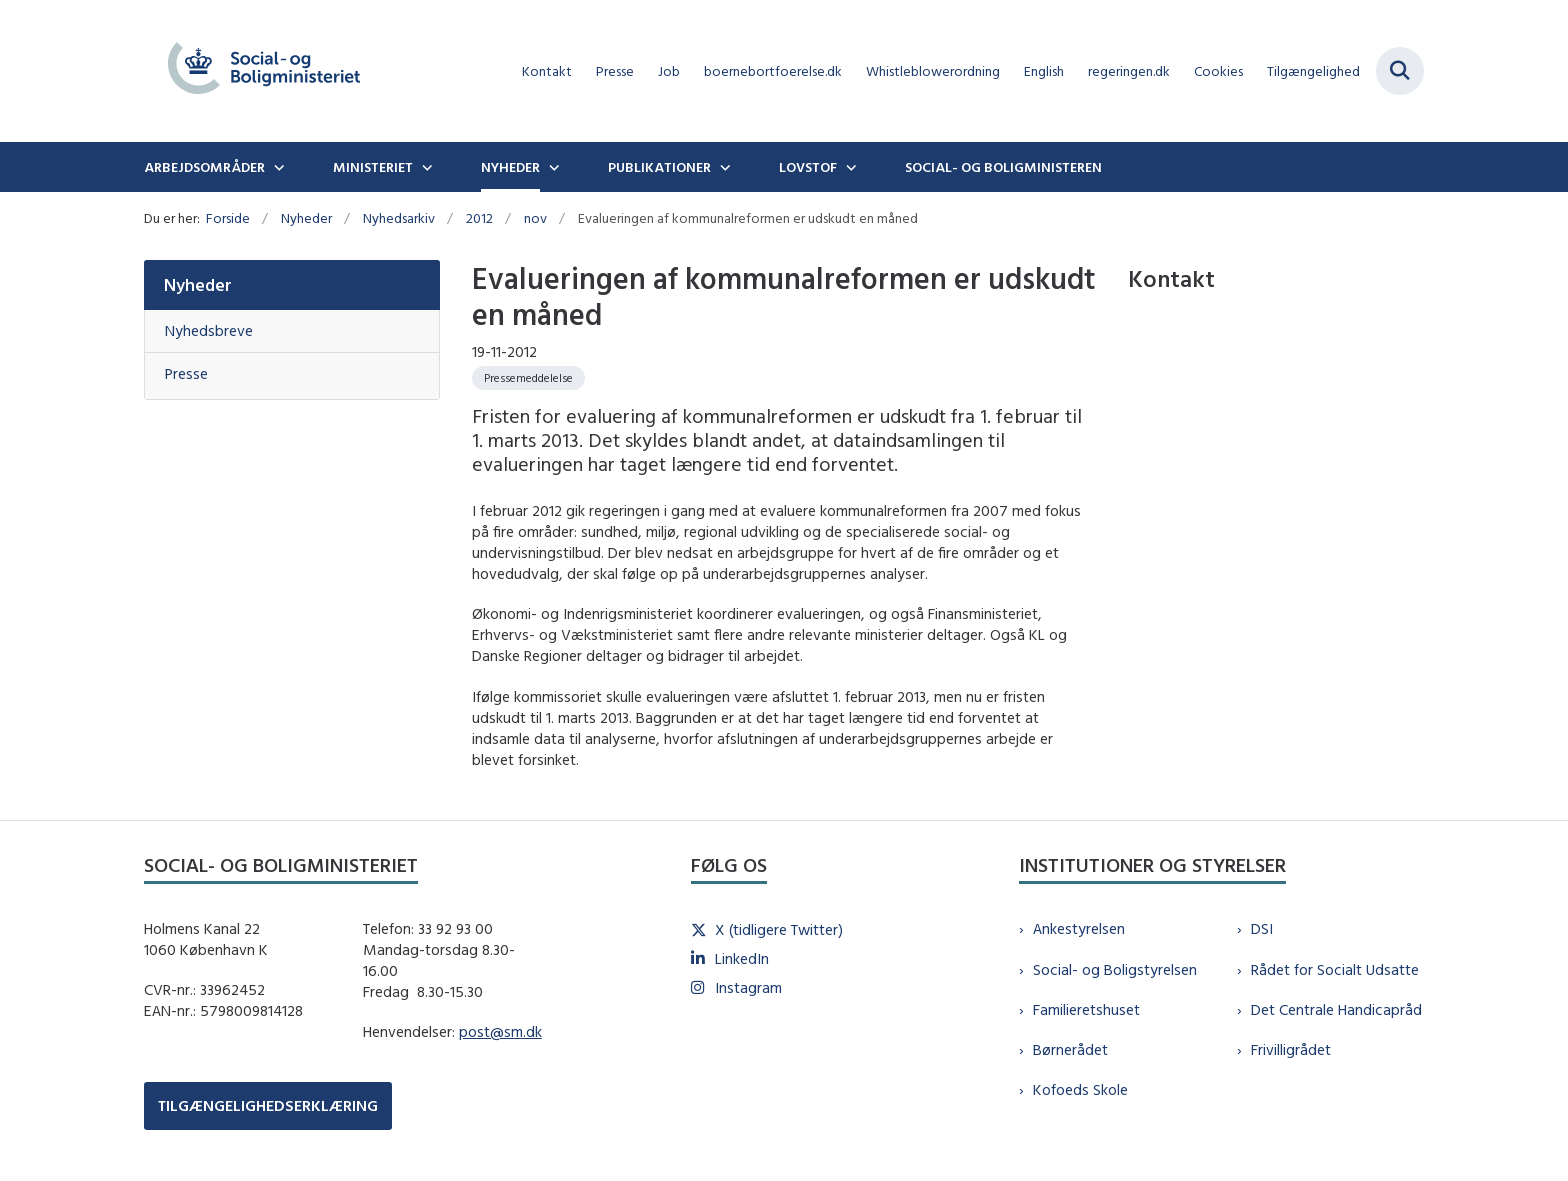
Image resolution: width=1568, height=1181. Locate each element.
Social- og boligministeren (1003, 167)
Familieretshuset (1086, 1009)
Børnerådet (1070, 1049)
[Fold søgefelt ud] (1400, 71)
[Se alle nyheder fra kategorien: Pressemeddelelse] (528, 378)
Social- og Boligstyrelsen (1115, 969)
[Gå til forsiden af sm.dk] (264, 71)
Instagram (748, 987)
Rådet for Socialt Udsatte (1335, 969)
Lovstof (808, 167)
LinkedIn (742, 958)
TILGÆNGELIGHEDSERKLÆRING (268, 1105)
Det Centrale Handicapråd (1336, 1009)
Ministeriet (373, 167)
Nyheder (510, 167)
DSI (1262, 928)
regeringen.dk (1129, 71)
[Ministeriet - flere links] (425, 167)
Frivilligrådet (1291, 1049)
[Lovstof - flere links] (849, 167)
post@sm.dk (500, 1031)
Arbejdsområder (204, 167)
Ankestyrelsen (1079, 928)
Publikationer (659, 167)
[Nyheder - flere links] (552, 167)
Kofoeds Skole (1080, 1089)
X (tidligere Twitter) (779, 929)
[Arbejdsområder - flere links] (277, 167)
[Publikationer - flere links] (723, 167)
